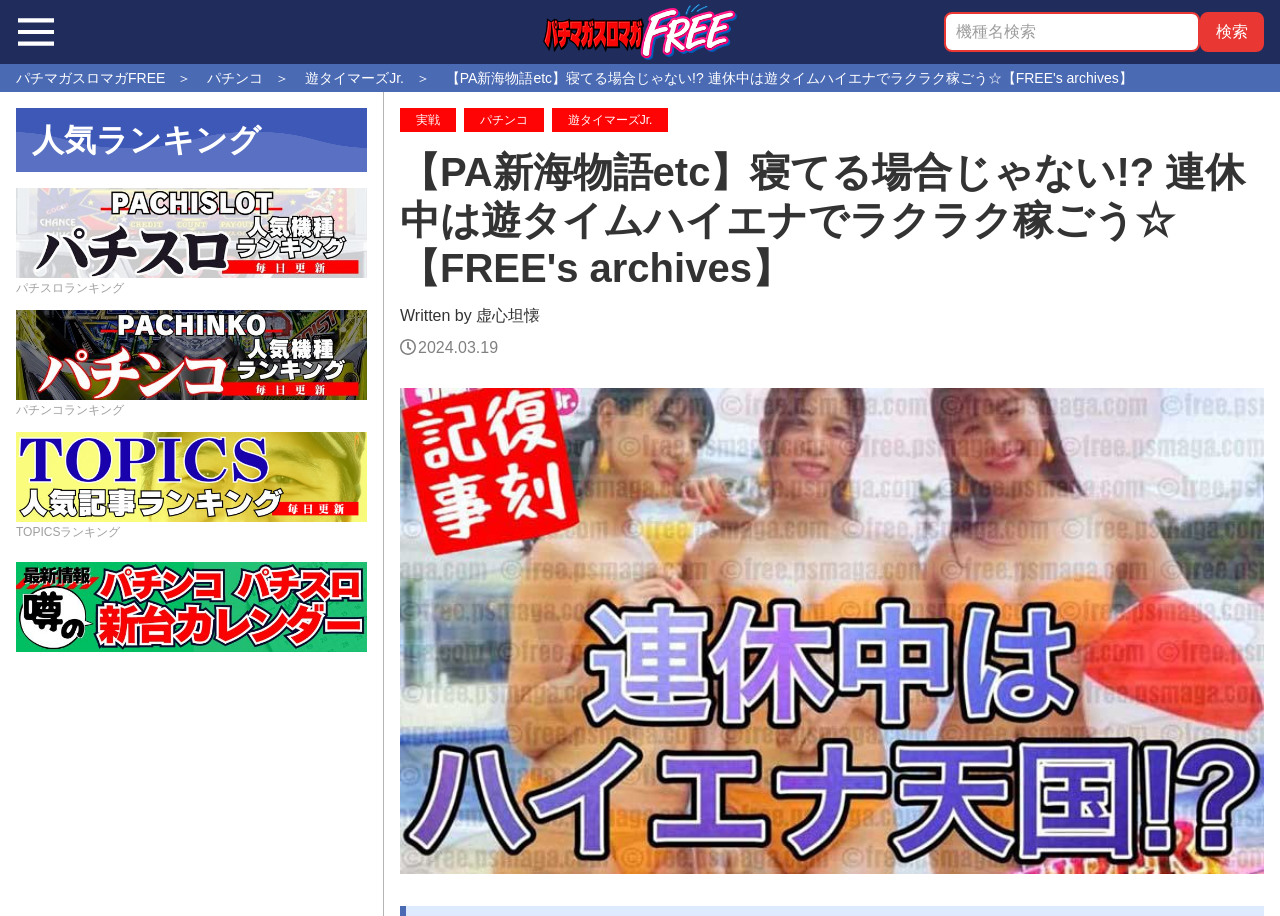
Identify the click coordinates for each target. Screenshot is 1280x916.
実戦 (428, 120)
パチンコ (504, 120)
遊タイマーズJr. (610, 120)
